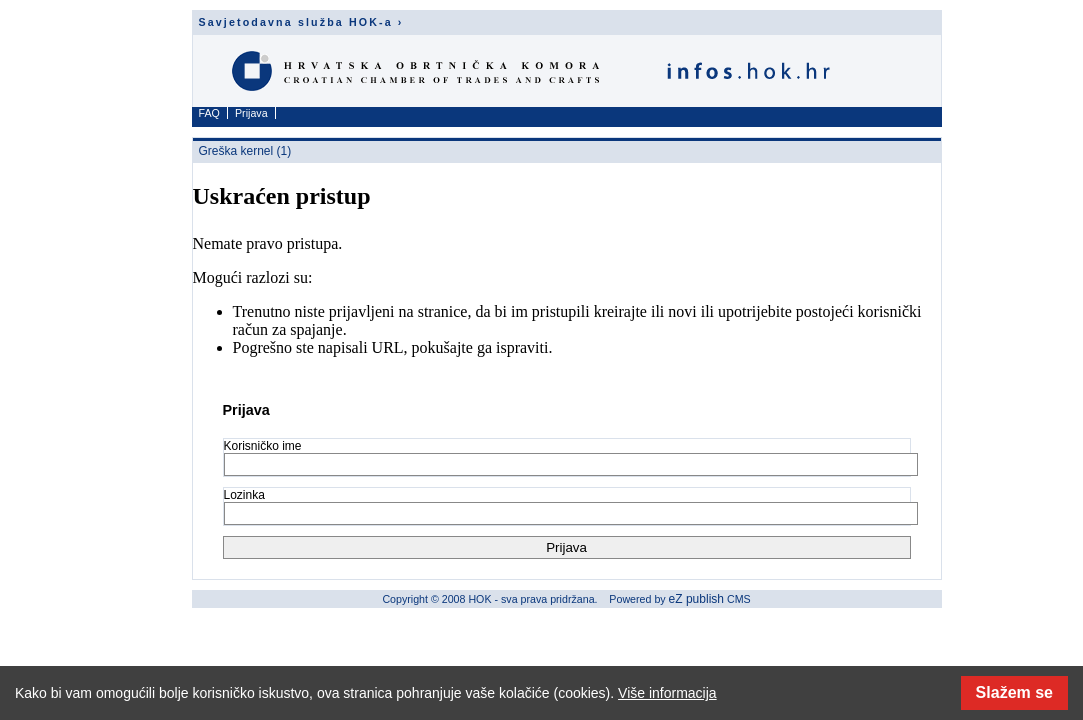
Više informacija (667, 693)
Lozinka (244, 495)
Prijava (251, 113)
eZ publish (696, 599)
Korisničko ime (263, 446)
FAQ (209, 113)
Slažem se (1014, 692)
